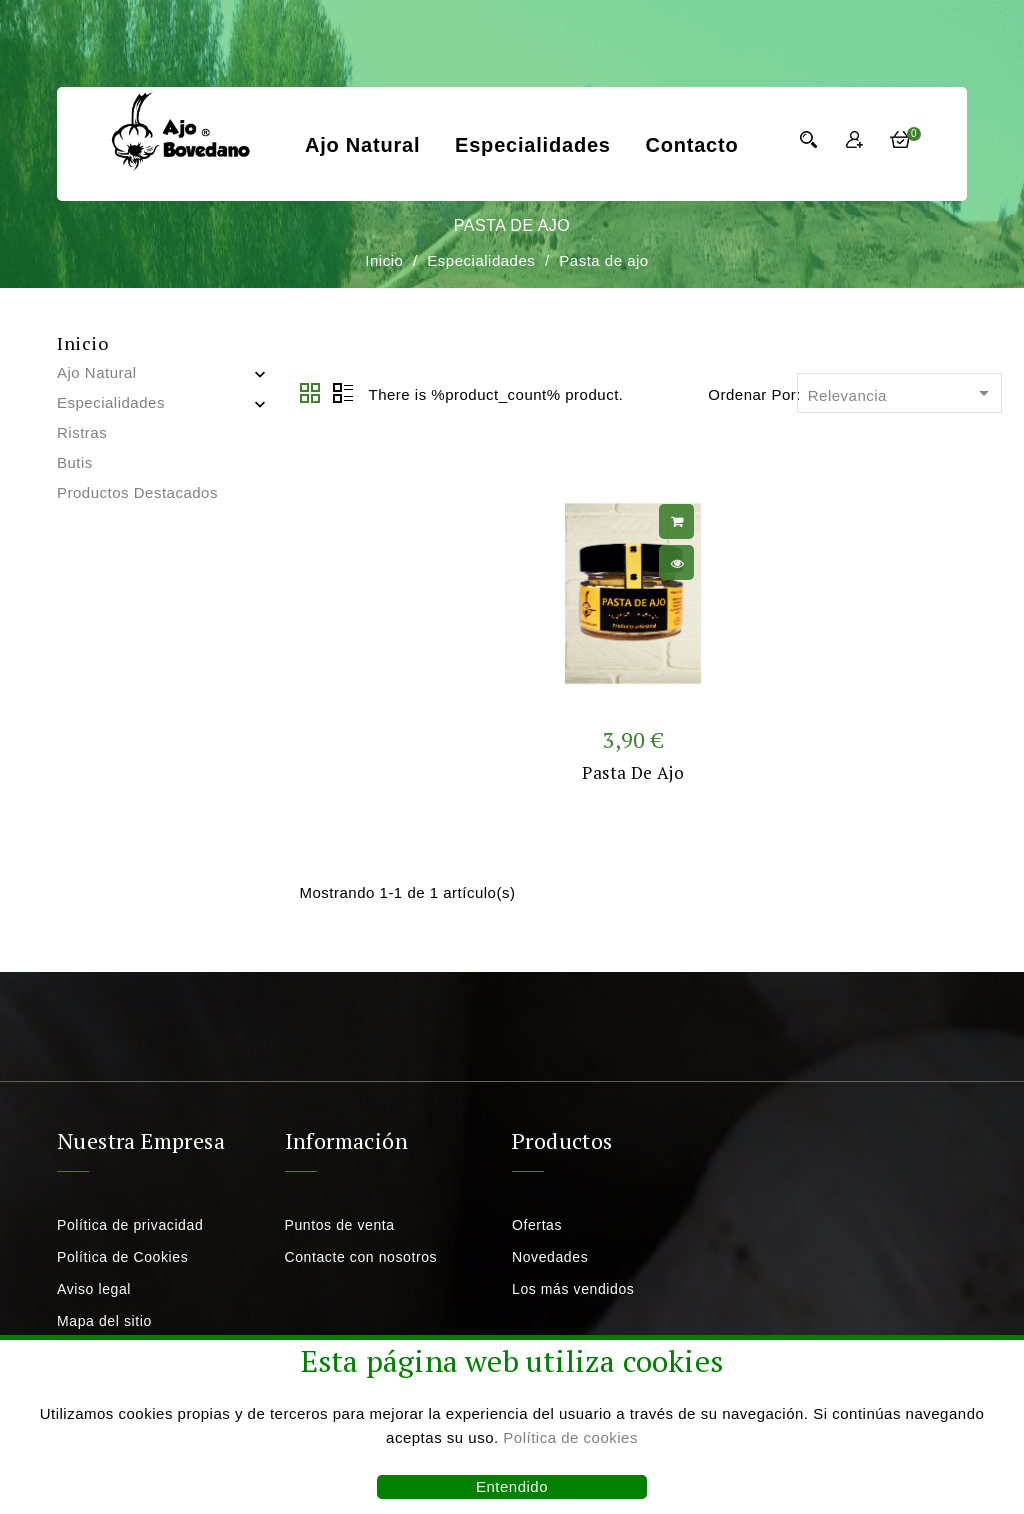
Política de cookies (570, 1437)
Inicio (82, 343)
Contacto (691, 145)
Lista (343, 394)
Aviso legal (94, 1289)
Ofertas (537, 1225)
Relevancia (902, 394)
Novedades (550, 1257)
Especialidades (533, 145)
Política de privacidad (130, 1225)
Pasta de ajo (633, 772)
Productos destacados (137, 492)
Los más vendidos (573, 1289)
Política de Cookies (122, 1257)
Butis (75, 462)
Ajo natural (362, 145)
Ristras (82, 432)
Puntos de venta (340, 1225)
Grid (311, 394)
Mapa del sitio (104, 1321)
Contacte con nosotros (361, 1257)
